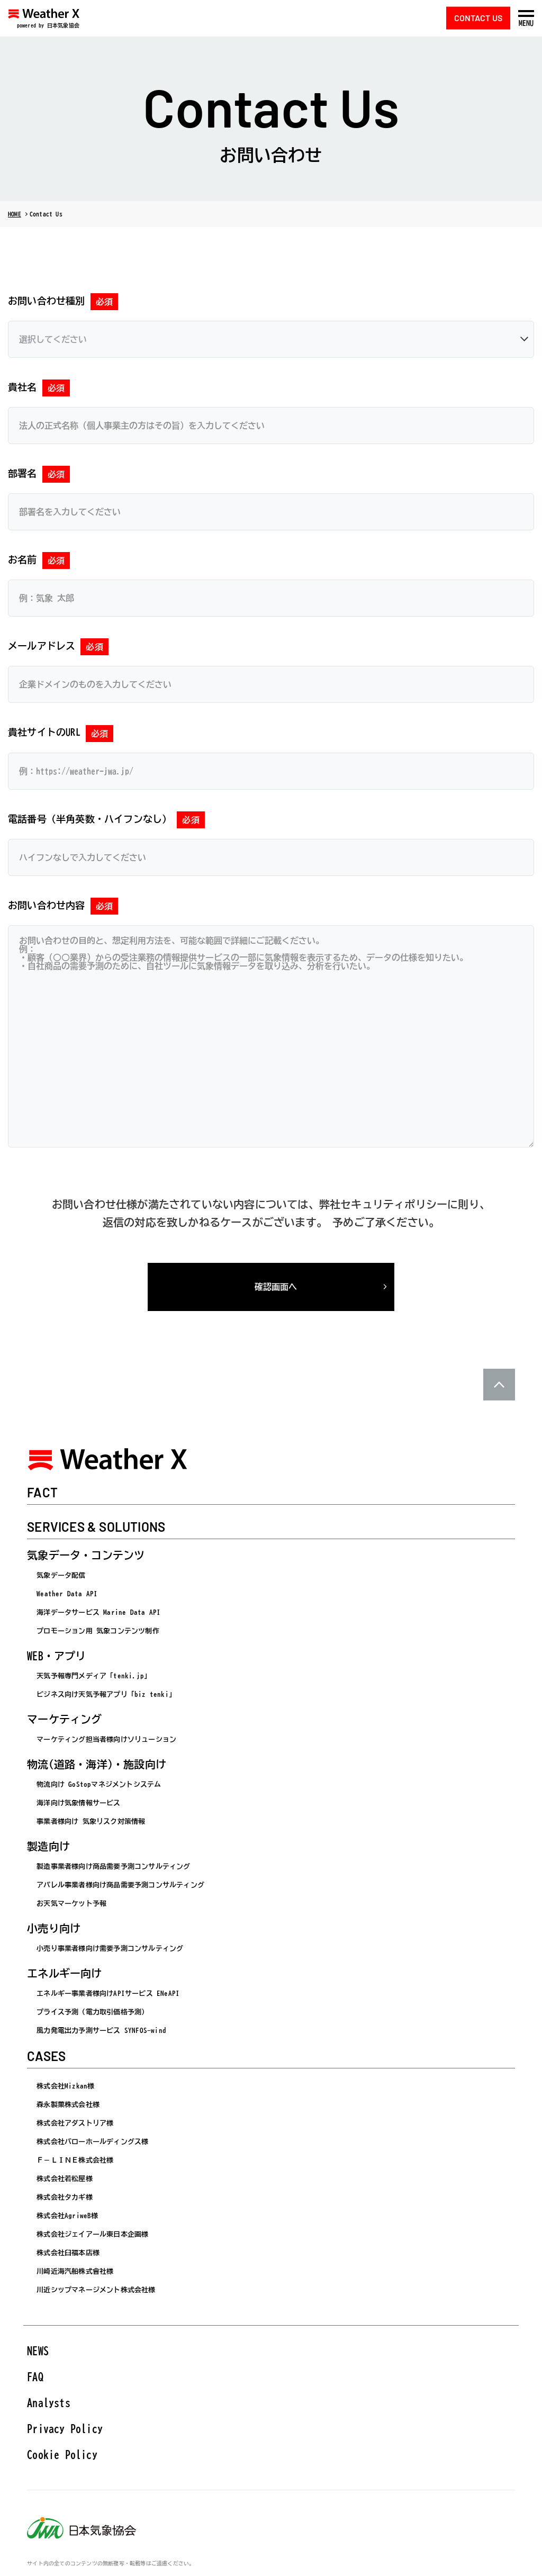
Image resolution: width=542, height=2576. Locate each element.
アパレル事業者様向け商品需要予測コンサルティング (120, 1885)
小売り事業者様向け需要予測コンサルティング (110, 1948)
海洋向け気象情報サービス (78, 1803)
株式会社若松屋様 (65, 2178)
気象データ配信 (61, 1575)
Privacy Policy (65, 2428)
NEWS (38, 2350)
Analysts (48, 2402)
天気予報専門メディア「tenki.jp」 (94, 1676)
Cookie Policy (62, 2454)
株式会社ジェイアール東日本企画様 (92, 2234)
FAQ (35, 2376)
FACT (42, 1493)
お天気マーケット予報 (71, 1903)
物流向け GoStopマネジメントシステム (99, 1784)
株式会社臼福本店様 (68, 2252)
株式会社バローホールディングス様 (92, 2141)
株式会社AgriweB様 (67, 2215)
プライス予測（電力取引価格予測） (92, 2012)
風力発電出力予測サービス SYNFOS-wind (101, 2030)
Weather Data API (67, 1593)
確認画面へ (276, 1286)
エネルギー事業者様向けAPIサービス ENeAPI (108, 1993)
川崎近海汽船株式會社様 (75, 2271)
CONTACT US (478, 18)
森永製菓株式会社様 (68, 2104)
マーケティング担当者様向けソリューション (106, 1739)
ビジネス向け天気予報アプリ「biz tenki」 (106, 1694)
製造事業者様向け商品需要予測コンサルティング (113, 1866)
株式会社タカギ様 (65, 2197)
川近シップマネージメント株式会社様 (96, 2289)
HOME (14, 214)
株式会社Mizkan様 (65, 2086)
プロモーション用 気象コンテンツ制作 (98, 1631)
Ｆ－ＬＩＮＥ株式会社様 (75, 2160)
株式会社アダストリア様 (75, 2123)
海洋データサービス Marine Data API (98, 1612)
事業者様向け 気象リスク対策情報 (91, 1821)
